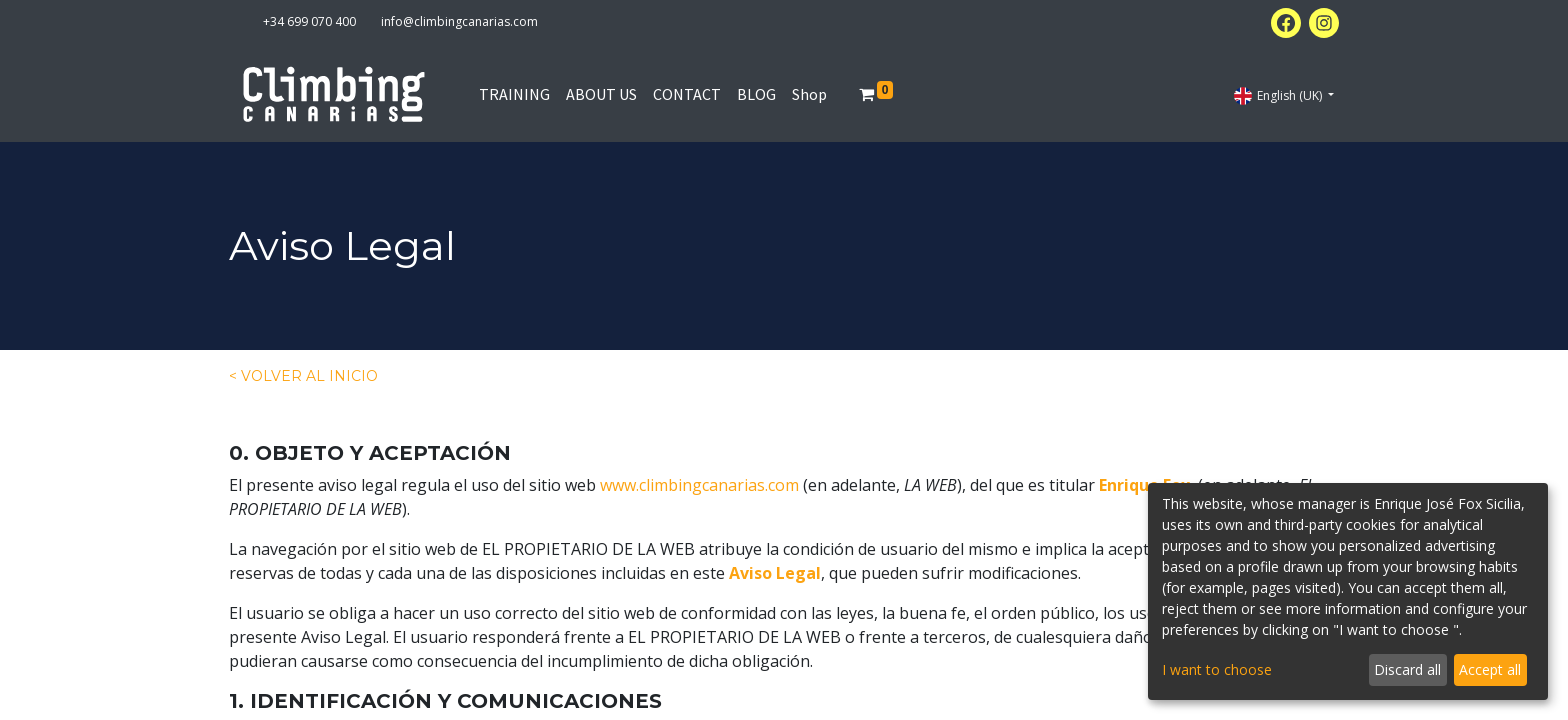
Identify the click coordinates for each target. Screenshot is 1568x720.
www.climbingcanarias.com (699, 485)
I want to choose (1217, 669)
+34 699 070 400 (309, 21)
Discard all (1407, 669)
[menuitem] (514, 94)
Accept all (1490, 669)
